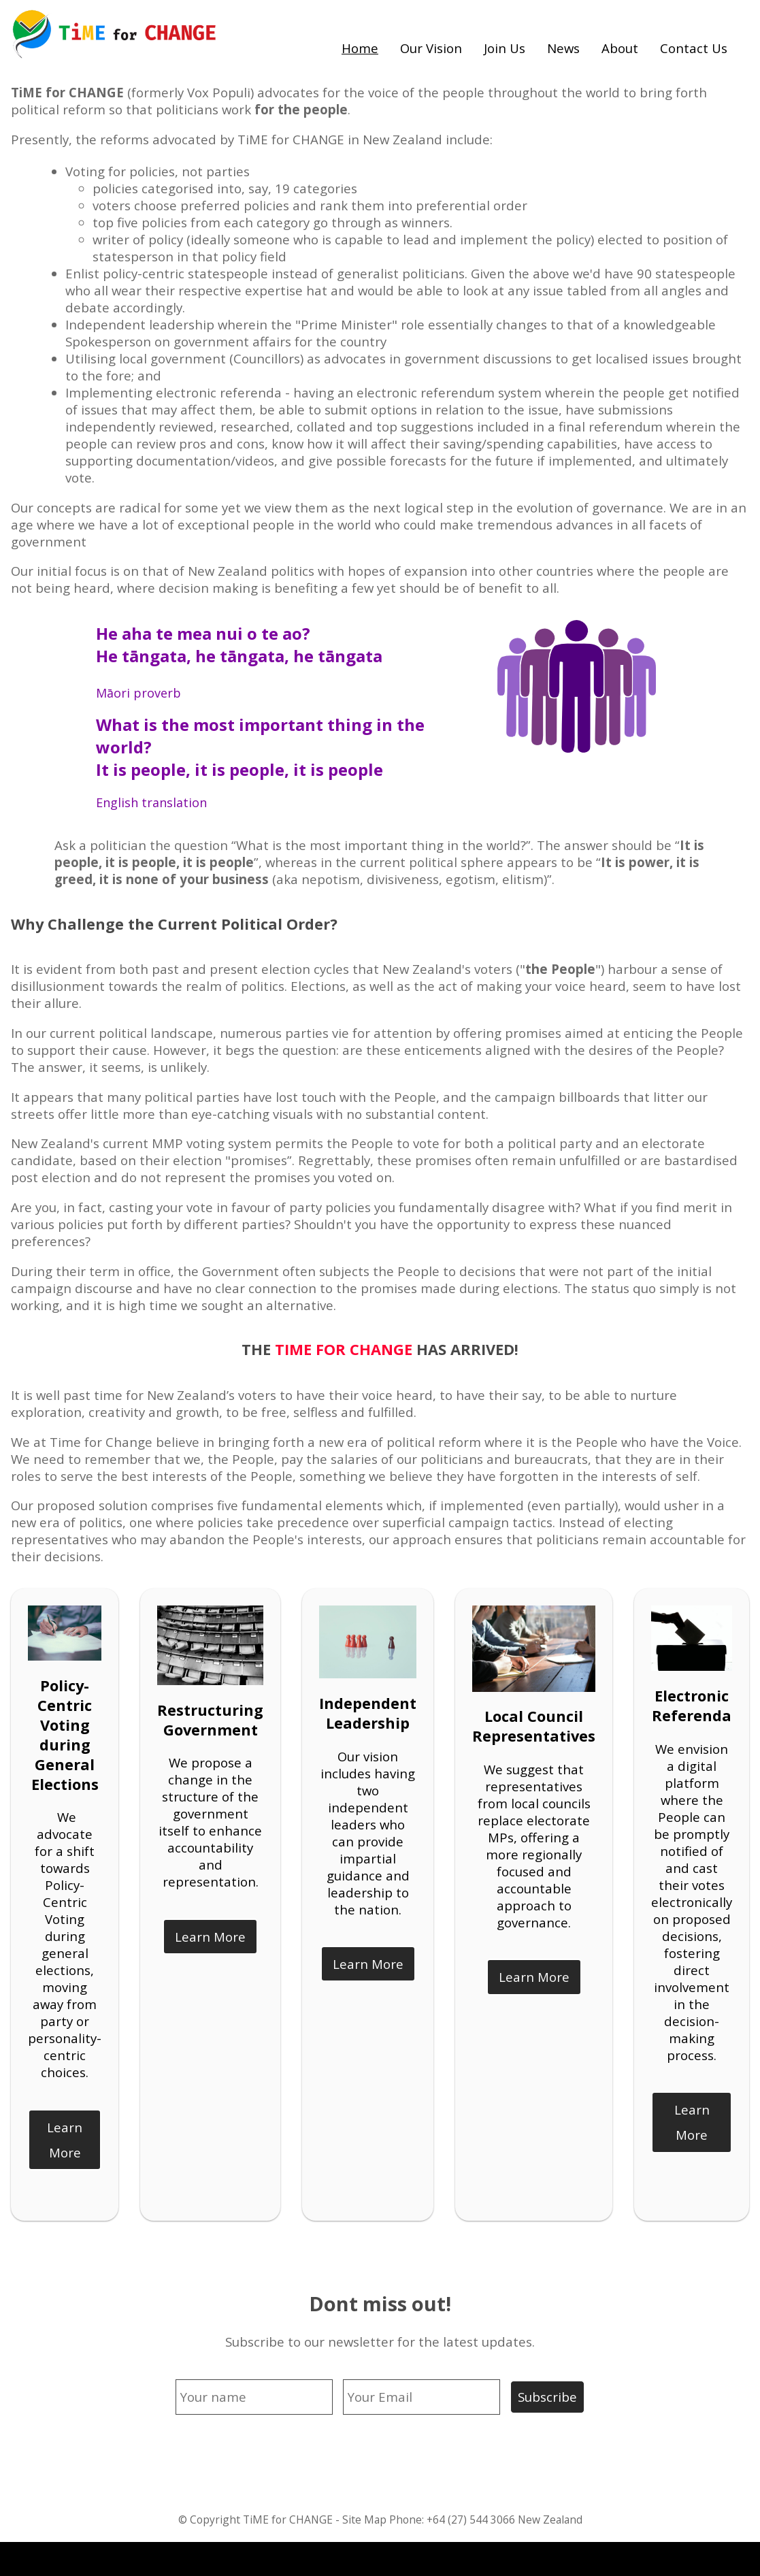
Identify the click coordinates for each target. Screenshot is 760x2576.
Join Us (504, 47)
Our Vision (431, 47)
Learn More (64, 2140)
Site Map (364, 2519)
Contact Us (693, 47)
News (563, 47)
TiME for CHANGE (288, 2519)
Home (360, 47)
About (619, 47)
